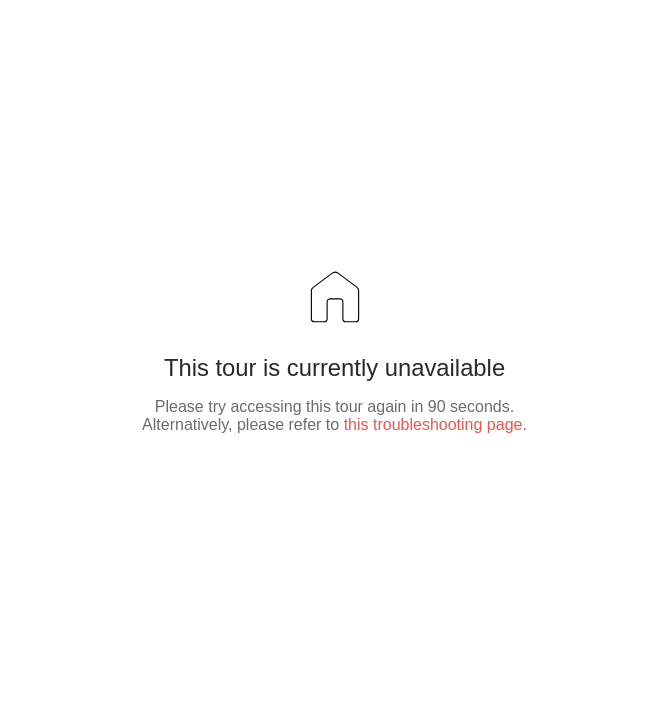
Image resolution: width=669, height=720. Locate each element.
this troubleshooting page (433, 424)
